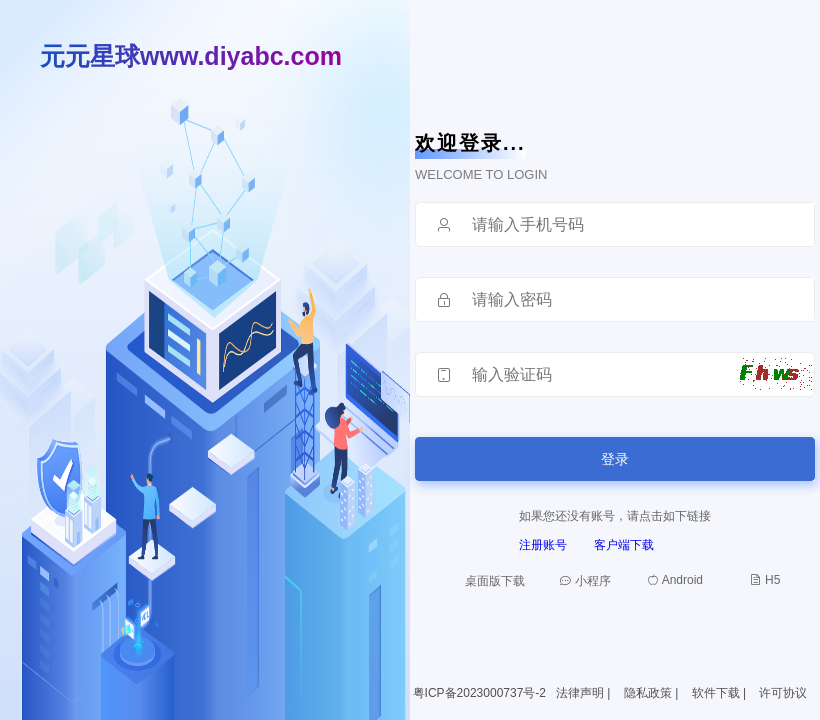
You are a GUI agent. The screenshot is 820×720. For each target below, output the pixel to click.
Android (675, 580)
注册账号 (543, 545)
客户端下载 (624, 545)
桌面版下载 (495, 581)
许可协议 (783, 693)
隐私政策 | (653, 693)
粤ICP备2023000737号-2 (479, 693)
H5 (765, 580)
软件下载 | (721, 693)
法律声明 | (585, 693)
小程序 (584, 581)
